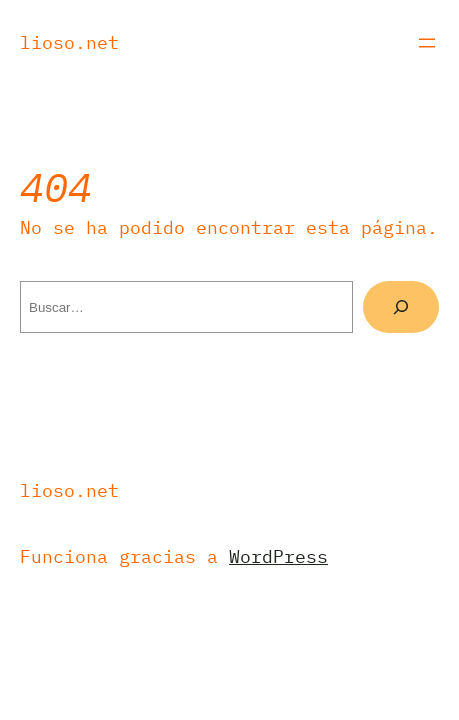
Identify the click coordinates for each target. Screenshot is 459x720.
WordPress (278, 556)
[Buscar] (401, 307)
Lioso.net (69, 42)
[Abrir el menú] (427, 43)
